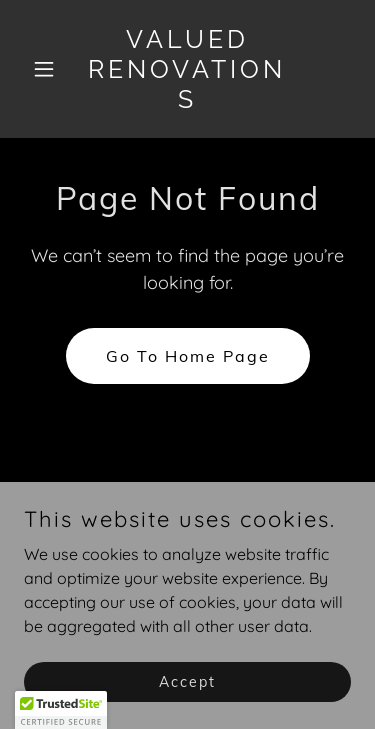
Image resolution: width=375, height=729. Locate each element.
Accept (187, 681)
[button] (48, 69)
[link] (187, 102)
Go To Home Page (188, 356)
